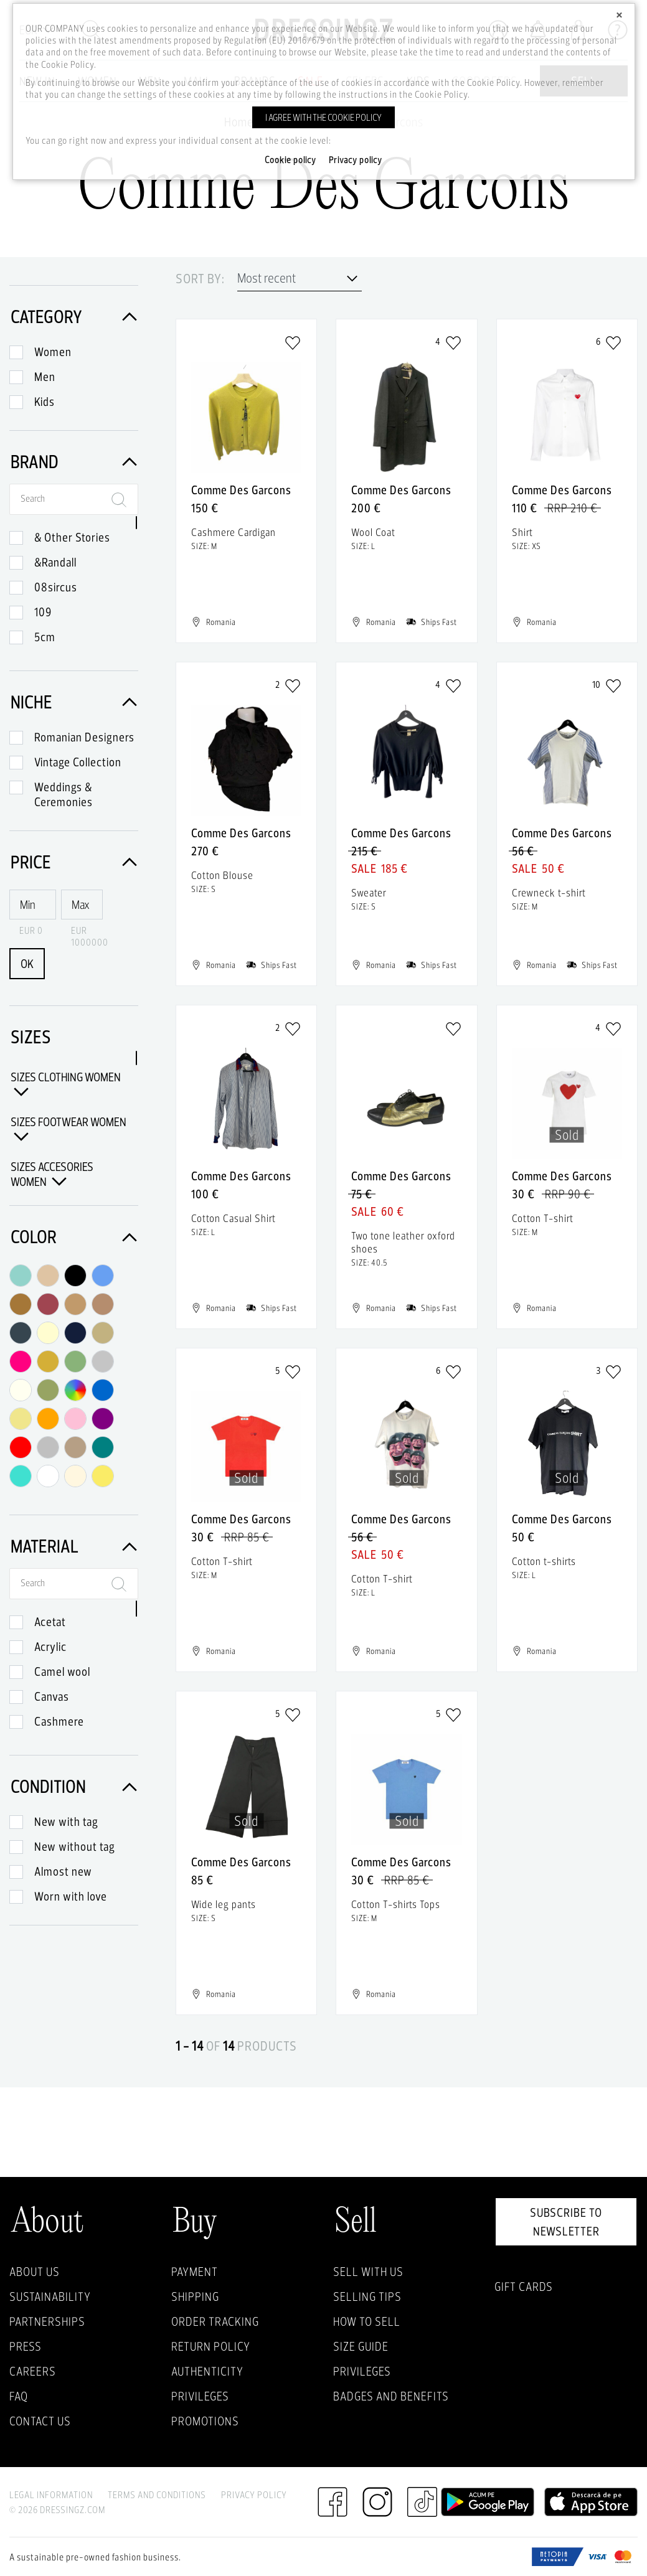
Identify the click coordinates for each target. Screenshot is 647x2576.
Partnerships (47, 2321)
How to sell (366, 2321)
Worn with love (70, 1896)
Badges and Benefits (391, 2396)
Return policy (210, 2346)
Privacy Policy (254, 2495)
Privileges (200, 2396)
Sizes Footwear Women (68, 1129)
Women (53, 351)
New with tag (66, 1821)
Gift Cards (523, 2286)
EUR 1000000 (87, 936)
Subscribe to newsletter (566, 2222)
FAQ (18, 2396)
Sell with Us (368, 2271)
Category (74, 316)
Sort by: (200, 279)
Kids (44, 401)
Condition (74, 1786)
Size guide (361, 2346)
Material (74, 1546)
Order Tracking (215, 2321)
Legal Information (51, 2495)
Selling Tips (367, 2296)
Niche (74, 701)
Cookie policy (290, 160)
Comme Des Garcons (241, 489)
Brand (74, 461)
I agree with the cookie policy (323, 117)
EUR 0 (31, 930)
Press (25, 2346)
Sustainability (50, 2296)
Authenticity (207, 2371)
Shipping (195, 2296)
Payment (194, 2271)
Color (74, 1236)
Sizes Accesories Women (52, 1174)
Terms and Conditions (157, 2495)
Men (44, 376)
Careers (32, 2371)
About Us (34, 2271)
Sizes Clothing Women (66, 1084)
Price (74, 861)
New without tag (74, 1846)
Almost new (63, 1871)
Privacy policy (355, 160)
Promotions (205, 2421)
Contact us (40, 2421)
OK (27, 963)
